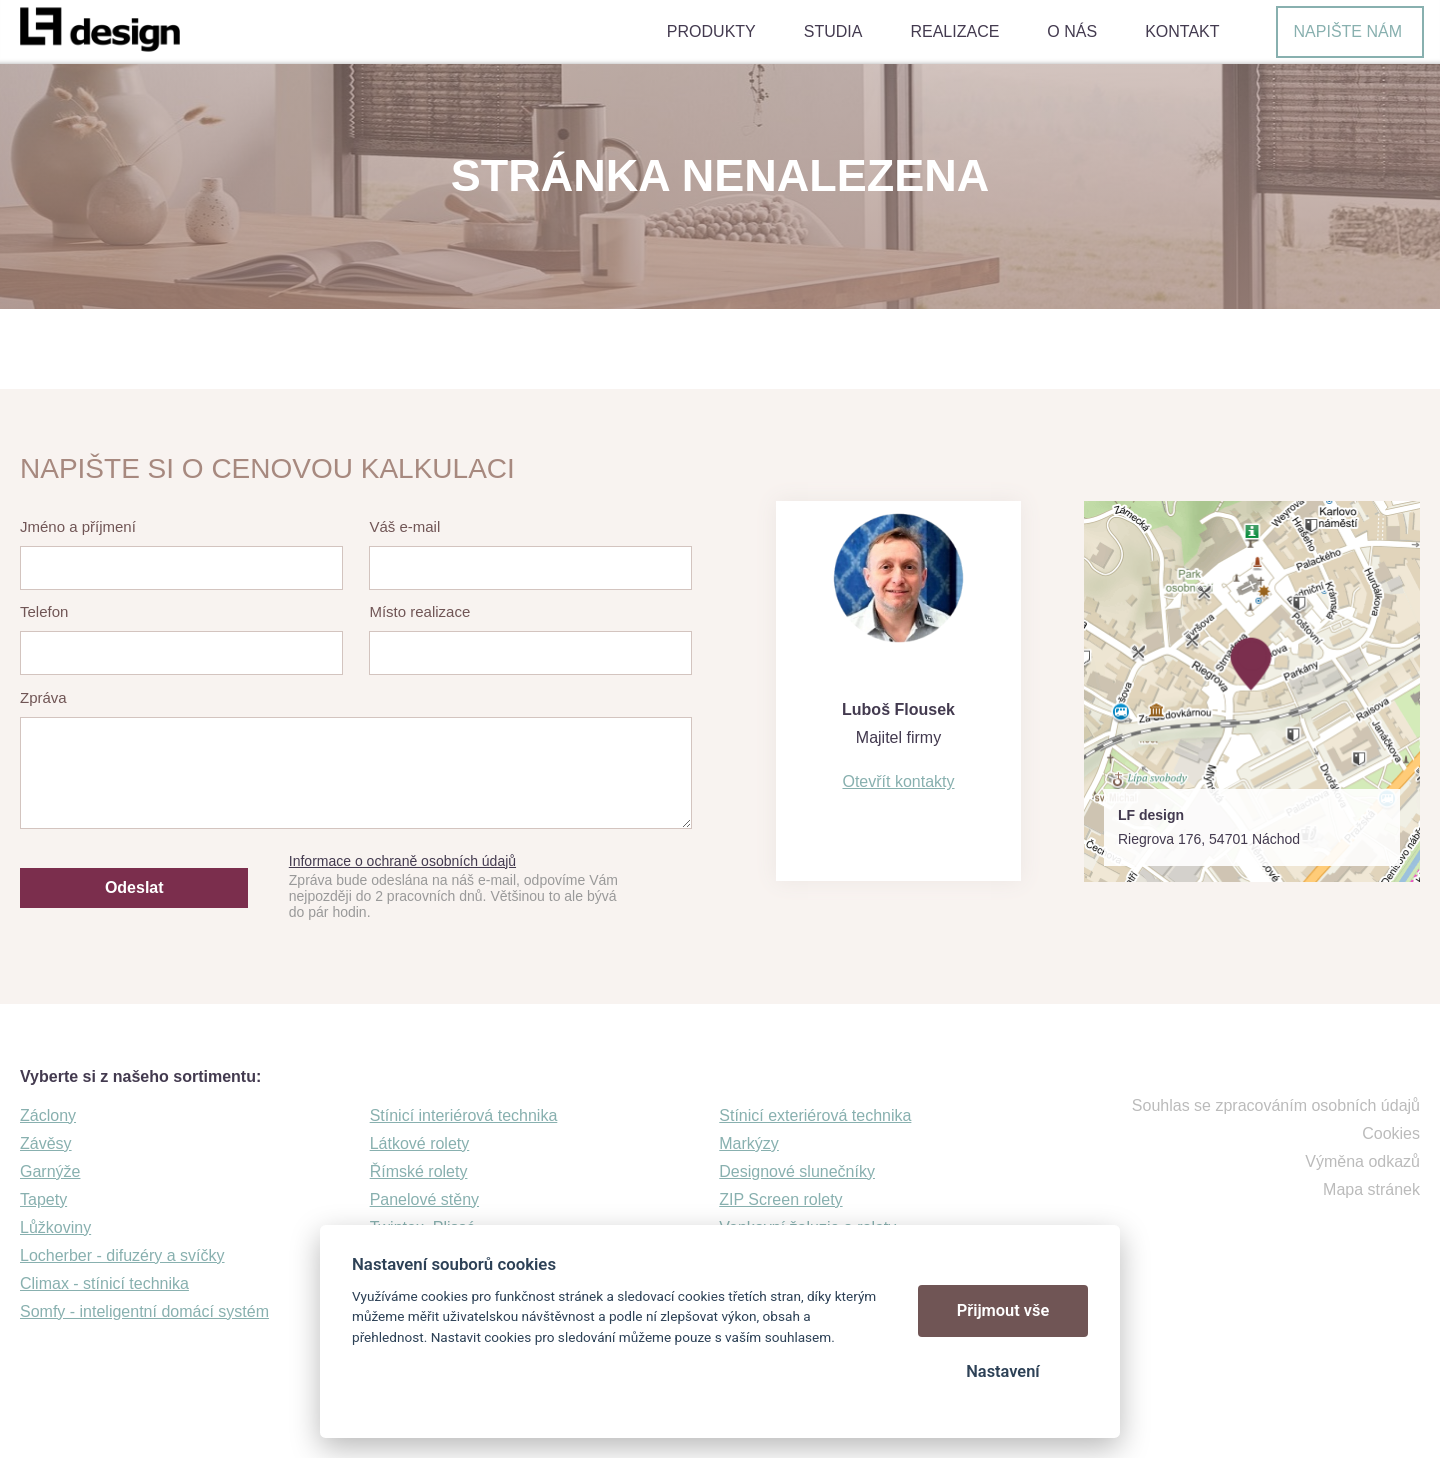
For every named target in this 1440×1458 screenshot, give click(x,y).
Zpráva (43, 697)
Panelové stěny (424, 1199)
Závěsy (46, 1143)
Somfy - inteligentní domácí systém (144, 1311)
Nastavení (1002, 1371)
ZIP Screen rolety (780, 1199)
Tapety (43, 1199)
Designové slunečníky (797, 1171)
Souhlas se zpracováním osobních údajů (1276, 1105)
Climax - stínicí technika (104, 1283)
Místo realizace (419, 611)
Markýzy (749, 1143)
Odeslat (134, 887)
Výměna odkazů (1362, 1161)
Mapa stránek (1371, 1189)
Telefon (44, 611)
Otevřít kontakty (898, 781)
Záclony (48, 1115)
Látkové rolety (420, 1143)
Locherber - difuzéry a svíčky (122, 1255)
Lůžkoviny (55, 1227)
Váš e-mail (404, 526)
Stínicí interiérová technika (464, 1115)
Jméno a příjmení (78, 526)
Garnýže (50, 1171)
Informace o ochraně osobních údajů (402, 861)
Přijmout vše (1003, 1310)
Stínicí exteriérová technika (815, 1115)
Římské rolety (419, 1171)
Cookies (1391, 1133)
